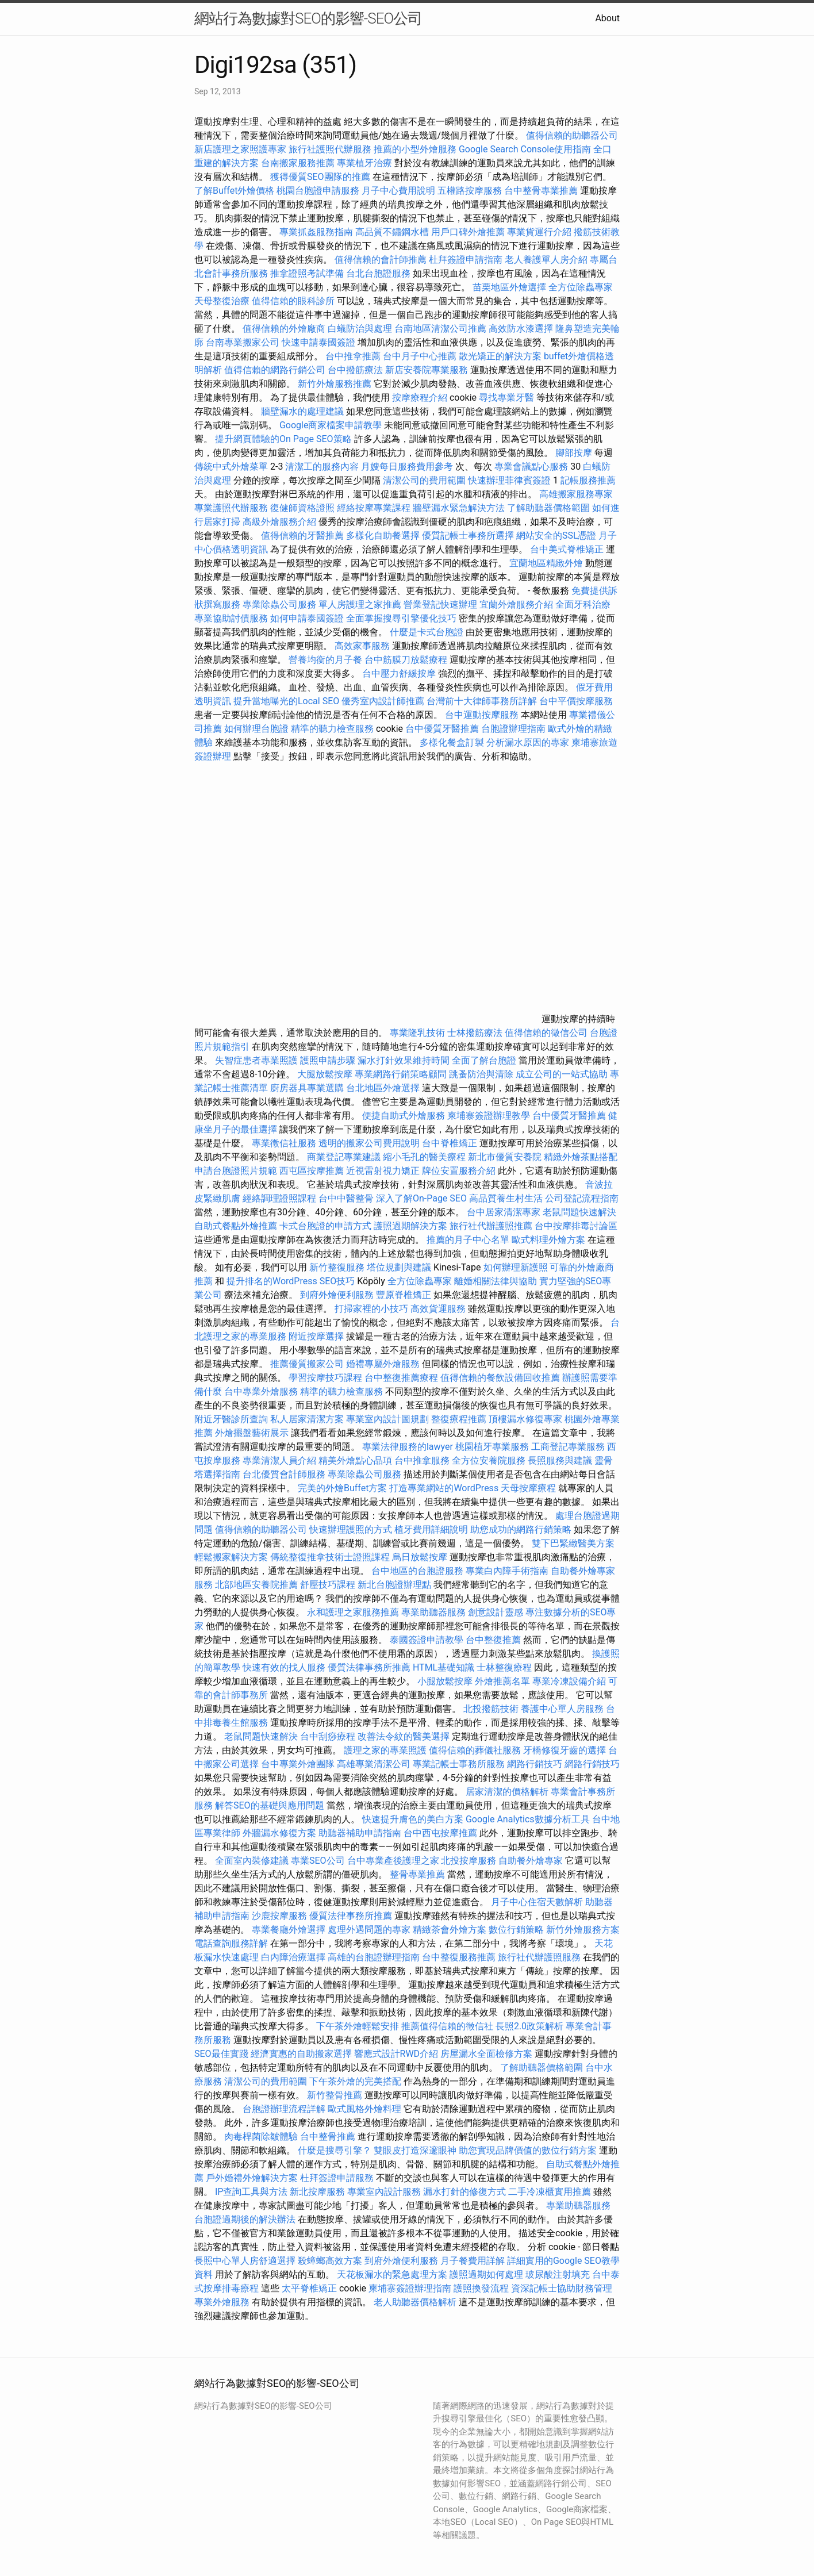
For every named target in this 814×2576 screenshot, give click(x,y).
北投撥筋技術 (491, 1708)
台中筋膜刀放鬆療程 (407, 659)
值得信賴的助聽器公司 (572, 135)
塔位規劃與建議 (399, 1267)
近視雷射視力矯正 (383, 1170)
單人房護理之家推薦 (359, 604)
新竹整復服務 (336, 1267)
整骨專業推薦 (417, 1874)
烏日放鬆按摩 (421, 1557)
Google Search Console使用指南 (525, 149)
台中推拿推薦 (354, 356)
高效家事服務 (362, 645)
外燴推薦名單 (502, 1681)
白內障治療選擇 (293, 1957)
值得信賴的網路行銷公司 (274, 369)
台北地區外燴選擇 (383, 1087)
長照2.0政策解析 (529, 2026)
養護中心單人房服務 (562, 1708)
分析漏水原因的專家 (527, 742)
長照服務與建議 (560, 1460)
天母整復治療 (221, 300)
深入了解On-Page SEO (421, 1198)
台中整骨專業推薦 (541, 190)
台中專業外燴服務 (261, 1391)
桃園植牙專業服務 (492, 1446)
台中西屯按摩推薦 (441, 1833)
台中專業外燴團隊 (299, 1764)
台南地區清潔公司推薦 (440, 328)
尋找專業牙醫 (506, 397)
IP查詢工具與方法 (251, 2191)
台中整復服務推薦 (460, 1957)
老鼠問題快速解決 (579, 1212)
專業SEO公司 (318, 1860)
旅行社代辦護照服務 (539, 1957)
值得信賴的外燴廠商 (284, 328)
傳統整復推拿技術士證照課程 (331, 1557)
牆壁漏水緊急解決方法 (459, 507)
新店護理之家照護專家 (240, 149)
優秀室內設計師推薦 (382, 701)
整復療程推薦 (458, 1419)
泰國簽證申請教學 (426, 1639)
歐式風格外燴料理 (366, 2108)
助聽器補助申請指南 (359, 1833)
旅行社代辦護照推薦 (491, 1225)
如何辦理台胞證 (256, 728)
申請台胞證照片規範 (235, 1170)
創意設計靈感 (495, 1612)
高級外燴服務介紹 (279, 521)
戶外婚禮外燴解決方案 (252, 2177)
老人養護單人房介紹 (546, 259)
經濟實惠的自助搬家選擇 (301, 2053)
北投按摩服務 (468, 1860)
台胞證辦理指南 (513, 728)
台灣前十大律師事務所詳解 (482, 701)
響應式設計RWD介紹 (396, 2053)
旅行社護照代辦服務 (330, 149)
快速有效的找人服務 (284, 1667)
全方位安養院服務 (488, 1460)
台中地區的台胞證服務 (417, 1570)
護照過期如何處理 (486, 2274)
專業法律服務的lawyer (407, 1446)
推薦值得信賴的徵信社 (447, 2026)
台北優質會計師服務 (284, 1474)
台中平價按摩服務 (576, 701)
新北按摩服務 (318, 2191)
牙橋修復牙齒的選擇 (564, 1750)
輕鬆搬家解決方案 (231, 1557)
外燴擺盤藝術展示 (252, 1432)
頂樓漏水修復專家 (525, 1419)
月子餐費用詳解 (472, 2260)
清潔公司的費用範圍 (424, 480)
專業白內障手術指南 (507, 1570)
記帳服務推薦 (588, 480)
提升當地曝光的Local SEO (286, 701)
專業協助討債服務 (231, 618)
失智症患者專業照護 (256, 1060)
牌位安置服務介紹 (459, 1170)
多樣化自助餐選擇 (383, 535)
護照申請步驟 (327, 1060)
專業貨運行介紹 (539, 231)
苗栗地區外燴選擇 (509, 287)
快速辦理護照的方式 (350, 1529)
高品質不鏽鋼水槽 (392, 231)
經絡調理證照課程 (279, 1198)
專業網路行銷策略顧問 (401, 1074)
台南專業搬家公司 (242, 342)
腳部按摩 (574, 452)
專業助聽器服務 (433, 1612)
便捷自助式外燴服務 (404, 1115)
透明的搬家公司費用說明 (369, 1143)
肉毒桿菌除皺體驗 (261, 2136)
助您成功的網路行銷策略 (520, 1529)
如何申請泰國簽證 (307, 618)
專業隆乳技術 (417, 1032)
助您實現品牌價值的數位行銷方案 (528, 2150)
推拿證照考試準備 (308, 273)
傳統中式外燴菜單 (231, 466)
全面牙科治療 (582, 604)
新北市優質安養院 (505, 1156)
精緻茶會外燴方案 (449, 1929)
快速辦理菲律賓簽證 (509, 480)
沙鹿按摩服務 (280, 1915)
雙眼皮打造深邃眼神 (415, 2150)
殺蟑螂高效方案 (330, 2260)
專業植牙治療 (364, 163)
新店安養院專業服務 (426, 369)
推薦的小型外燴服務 (415, 149)
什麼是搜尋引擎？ (334, 2150)
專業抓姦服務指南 (316, 231)
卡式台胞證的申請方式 (325, 1225)
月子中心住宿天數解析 (537, 1902)
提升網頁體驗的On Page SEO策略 (283, 438)
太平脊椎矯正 (310, 2288)
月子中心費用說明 (398, 190)
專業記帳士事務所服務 (459, 1764)
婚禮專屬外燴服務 (384, 1363)
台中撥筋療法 (355, 369)
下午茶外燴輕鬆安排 (357, 2026)
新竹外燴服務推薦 (336, 383)
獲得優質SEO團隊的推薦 (320, 176)
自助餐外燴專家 (530, 1860)
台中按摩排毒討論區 (576, 1225)
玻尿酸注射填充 (557, 2274)
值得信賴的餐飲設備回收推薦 (500, 1377)
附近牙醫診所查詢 (231, 1419)
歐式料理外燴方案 (550, 1239)
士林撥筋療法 (474, 1032)
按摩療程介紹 (421, 397)
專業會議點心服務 (531, 466)
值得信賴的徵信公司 (546, 1032)
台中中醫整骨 (347, 1198)
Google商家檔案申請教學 (330, 425)
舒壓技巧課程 (329, 1584)
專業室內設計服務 (384, 2191)
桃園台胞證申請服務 (318, 190)
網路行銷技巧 (534, 1764)
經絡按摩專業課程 (375, 507)
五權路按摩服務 (470, 190)
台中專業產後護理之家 (393, 1860)
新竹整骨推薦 (334, 2095)
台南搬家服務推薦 (298, 163)
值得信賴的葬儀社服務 (475, 1750)
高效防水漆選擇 (521, 328)
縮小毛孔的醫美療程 (424, 1156)
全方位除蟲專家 (580, 287)
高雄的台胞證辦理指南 (374, 1957)
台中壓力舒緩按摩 (400, 673)
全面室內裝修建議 (252, 1860)
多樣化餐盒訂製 (452, 742)
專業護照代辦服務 (231, 507)
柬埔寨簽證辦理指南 (409, 2288)
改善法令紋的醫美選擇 (404, 1736)
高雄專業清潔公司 (373, 1764)
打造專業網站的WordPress (443, 1488)
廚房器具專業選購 (307, 1087)
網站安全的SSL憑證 (556, 535)
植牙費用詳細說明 (431, 1529)
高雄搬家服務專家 (576, 494)
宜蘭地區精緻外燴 (547, 563)
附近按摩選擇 (317, 1336)
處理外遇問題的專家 (369, 1929)
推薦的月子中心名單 (468, 1239)
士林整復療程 (504, 1667)
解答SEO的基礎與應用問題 (269, 1805)
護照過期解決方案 (410, 1225)
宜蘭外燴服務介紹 (516, 604)
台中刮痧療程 (329, 1736)
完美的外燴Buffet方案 (342, 1488)
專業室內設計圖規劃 (387, 1419)
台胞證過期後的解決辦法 (244, 2219)
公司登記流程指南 (582, 1198)
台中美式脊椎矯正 (568, 549)
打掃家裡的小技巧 (371, 1308)
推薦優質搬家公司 (307, 1363)
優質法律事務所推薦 (369, 1667)
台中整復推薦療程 (401, 1377)
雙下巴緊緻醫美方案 (573, 1543)
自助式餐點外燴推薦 (235, 1225)
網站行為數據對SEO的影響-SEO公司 (308, 18)
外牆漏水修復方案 (279, 1833)
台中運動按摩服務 (483, 714)
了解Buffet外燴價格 (234, 190)
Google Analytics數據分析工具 (528, 1819)
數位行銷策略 (516, 1929)
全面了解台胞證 (484, 1060)
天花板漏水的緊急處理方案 (392, 2274)
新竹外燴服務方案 (583, 1929)
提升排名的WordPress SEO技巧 (290, 1281)
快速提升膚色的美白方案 (412, 1819)
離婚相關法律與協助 (495, 1281)
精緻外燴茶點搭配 (580, 1156)
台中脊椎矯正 (450, 1143)
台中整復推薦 (493, 1639)
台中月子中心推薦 (419, 356)
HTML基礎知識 (443, 1667)
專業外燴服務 (221, 2302)
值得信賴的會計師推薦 (381, 259)
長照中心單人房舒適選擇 (244, 2260)
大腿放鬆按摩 (326, 1074)
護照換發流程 (481, 2288)
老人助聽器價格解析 (415, 2302)
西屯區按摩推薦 (312, 1170)
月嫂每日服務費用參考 (407, 466)
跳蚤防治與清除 (481, 1074)
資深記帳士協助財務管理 (561, 2288)
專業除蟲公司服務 (279, 604)
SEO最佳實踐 (221, 2053)
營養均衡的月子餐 (325, 659)
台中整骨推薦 (329, 2136)
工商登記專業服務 (568, 1446)
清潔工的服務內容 (322, 466)
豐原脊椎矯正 (404, 1294)
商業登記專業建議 (344, 1156)
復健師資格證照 (303, 507)
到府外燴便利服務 (337, 1294)
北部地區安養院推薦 (256, 1584)
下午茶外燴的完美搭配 (355, 2081)
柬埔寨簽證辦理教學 (488, 1115)
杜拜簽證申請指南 (465, 259)
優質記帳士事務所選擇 (468, 535)
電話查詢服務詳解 (231, 1943)
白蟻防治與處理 (360, 328)
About (607, 18)
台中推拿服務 (423, 1460)
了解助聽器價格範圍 (548, 507)
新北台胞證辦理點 (394, 1584)
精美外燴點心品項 (356, 1460)
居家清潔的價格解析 (507, 1791)
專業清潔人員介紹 (279, 1460)
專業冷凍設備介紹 (569, 1681)
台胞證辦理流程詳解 (284, 2108)
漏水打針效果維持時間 (404, 1060)
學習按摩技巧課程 (326, 1377)
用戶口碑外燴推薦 (469, 231)
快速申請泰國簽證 (318, 342)
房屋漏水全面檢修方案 (486, 2053)
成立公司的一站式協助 (562, 1074)
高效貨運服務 (438, 1308)
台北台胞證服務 (378, 273)
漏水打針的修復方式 (464, 2191)
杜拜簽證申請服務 (337, 2177)
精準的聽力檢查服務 (332, 728)
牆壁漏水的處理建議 (302, 411)
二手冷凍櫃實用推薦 (549, 2191)
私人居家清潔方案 (307, 1419)
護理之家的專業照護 (385, 1750)
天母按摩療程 (528, 1488)
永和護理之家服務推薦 (353, 1612)
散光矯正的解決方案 (500, 356)
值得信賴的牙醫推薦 (302, 535)
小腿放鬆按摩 (446, 1681)
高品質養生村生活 (506, 1198)
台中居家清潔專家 (503, 1212)
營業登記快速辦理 (440, 604)
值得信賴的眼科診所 (293, 300)
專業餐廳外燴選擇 (290, 1929)
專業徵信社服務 (284, 1143)
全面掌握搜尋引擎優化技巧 (401, 618)
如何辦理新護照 (515, 1267)
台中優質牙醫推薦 (442, 728)
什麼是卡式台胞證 (426, 632)
